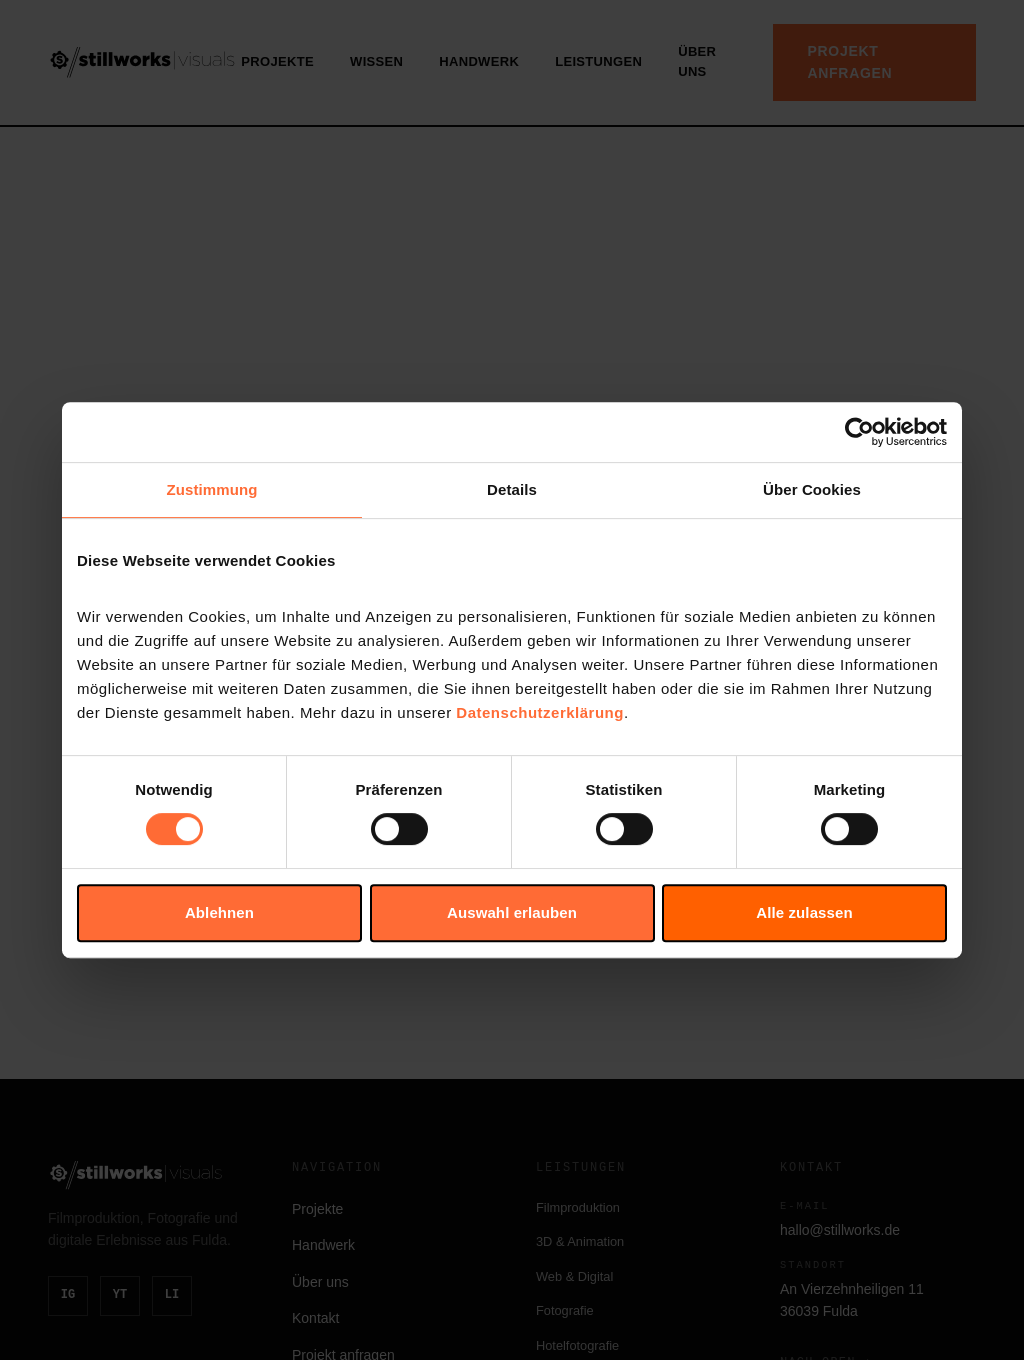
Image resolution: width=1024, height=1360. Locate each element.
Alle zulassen (804, 912)
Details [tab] (512, 489)
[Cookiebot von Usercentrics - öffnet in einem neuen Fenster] (859, 432)
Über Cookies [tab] (812, 489)
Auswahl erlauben (512, 912)
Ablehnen (219, 912)
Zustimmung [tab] (212, 489)
